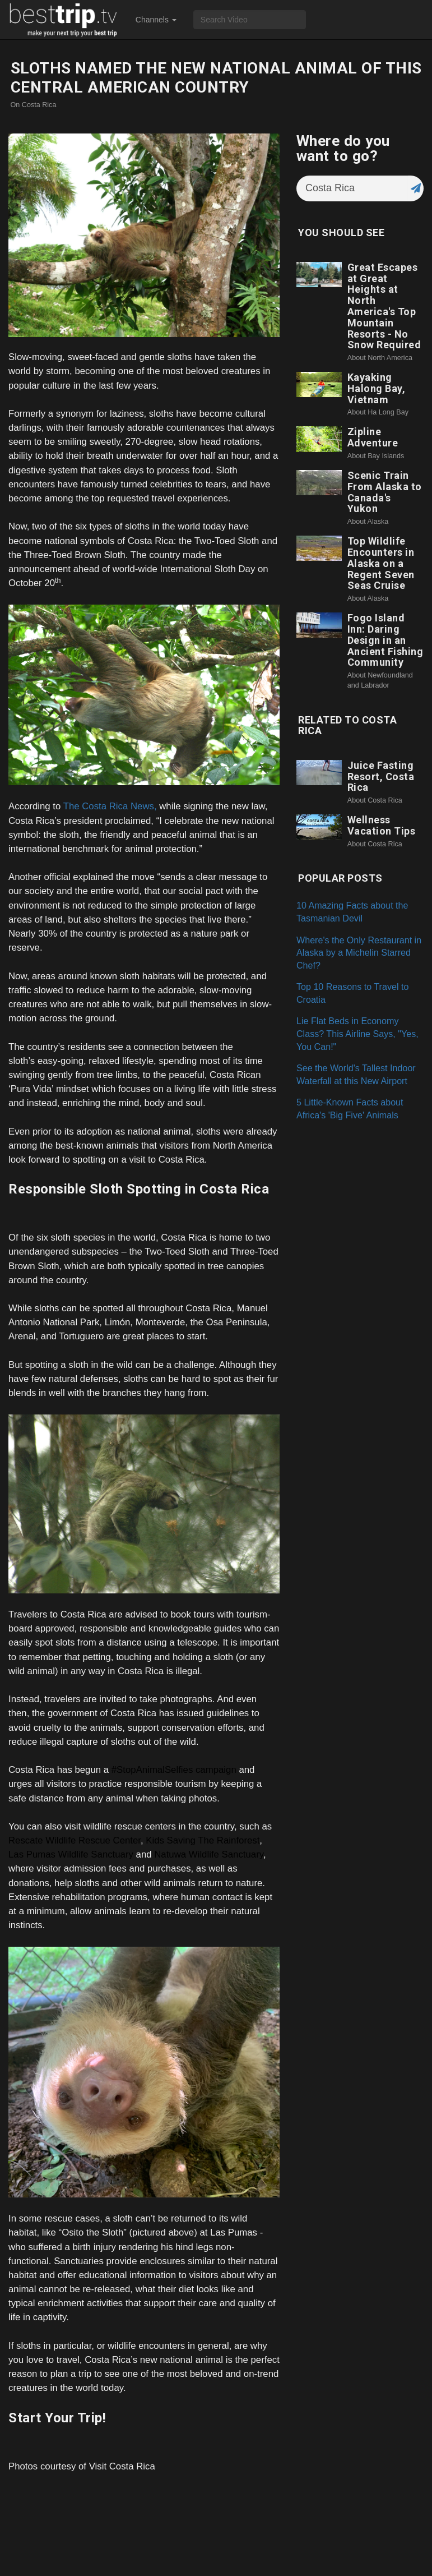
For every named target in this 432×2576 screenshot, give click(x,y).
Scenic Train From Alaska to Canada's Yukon (384, 491)
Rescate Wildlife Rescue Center (74, 1840)
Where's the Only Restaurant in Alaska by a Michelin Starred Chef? (358, 952)
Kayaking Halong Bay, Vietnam (376, 388)
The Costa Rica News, (110, 806)
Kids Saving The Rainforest (202, 1840)
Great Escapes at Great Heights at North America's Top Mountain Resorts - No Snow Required (384, 306)
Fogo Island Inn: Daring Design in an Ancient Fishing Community (385, 640)
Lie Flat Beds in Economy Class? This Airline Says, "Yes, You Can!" (357, 1033)
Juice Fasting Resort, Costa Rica (381, 776)
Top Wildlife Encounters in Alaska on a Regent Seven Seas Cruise (381, 563)
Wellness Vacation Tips (381, 825)
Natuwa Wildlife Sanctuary (208, 1854)
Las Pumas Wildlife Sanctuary (70, 1854)
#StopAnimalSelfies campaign (174, 1769)
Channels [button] (156, 19)
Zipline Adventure (372, 437)
